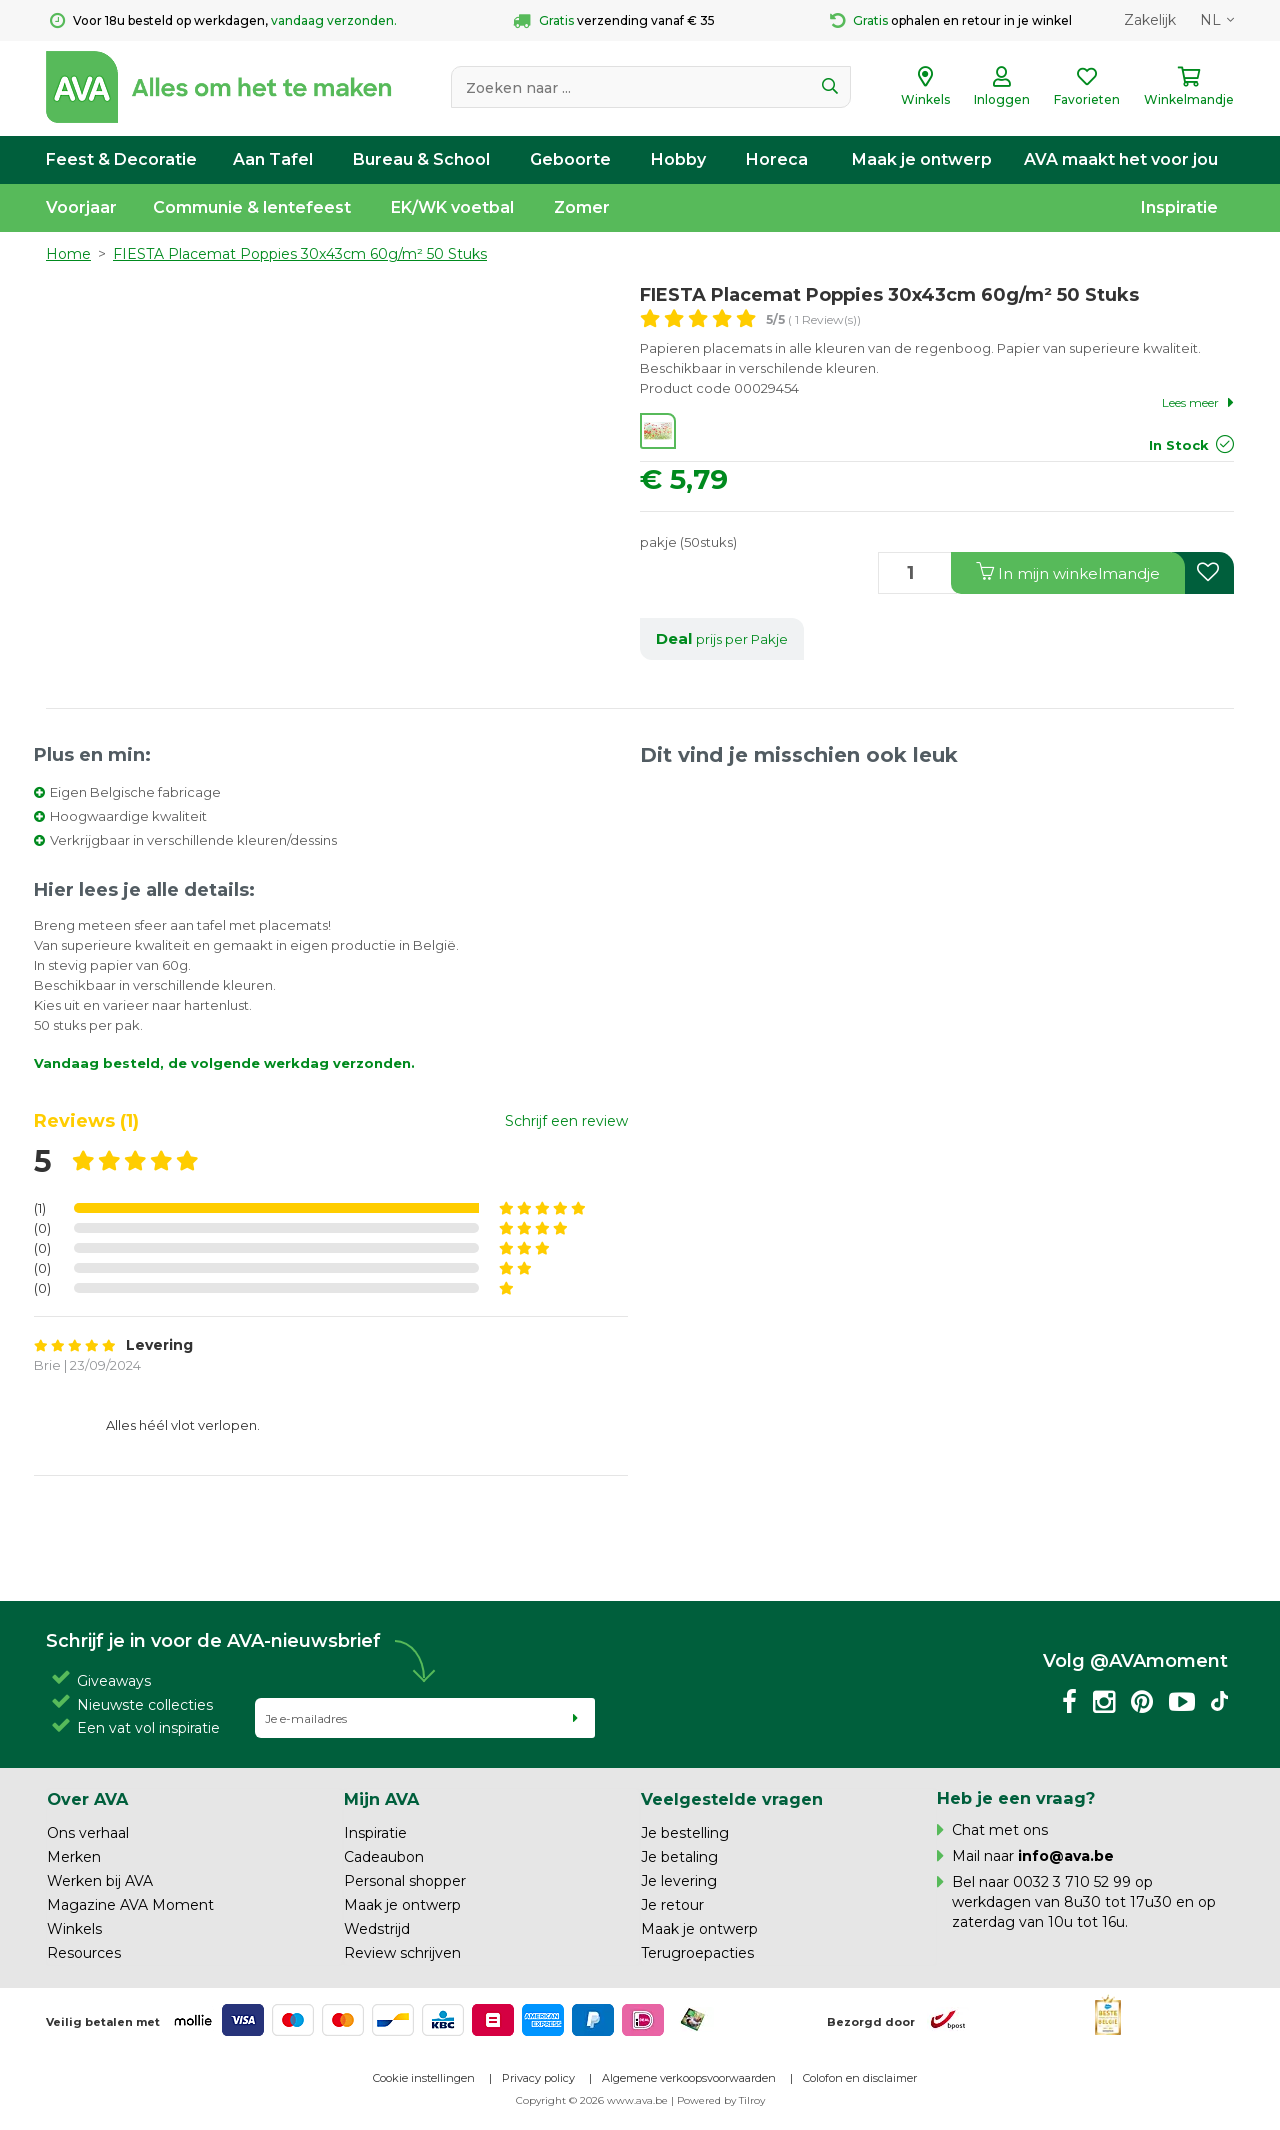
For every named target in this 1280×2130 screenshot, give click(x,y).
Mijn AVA (381, 1799)
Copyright (541, 2100)
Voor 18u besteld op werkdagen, (223, 21)
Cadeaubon (384, 1857)
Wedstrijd (377, 1929)
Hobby (678, 159)
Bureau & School (421, 159)
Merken (74, 1857)
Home (68, 254)
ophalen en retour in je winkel (951, 21)
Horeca (777, 159)
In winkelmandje (1068, 572)
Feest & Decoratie (121, 159)
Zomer (582, 207)
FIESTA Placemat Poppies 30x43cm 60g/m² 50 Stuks (300, 254)
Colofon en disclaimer (860, 2078)
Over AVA (87, 1799)
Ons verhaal (88, 1833)
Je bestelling (685, 1833)
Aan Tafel (273, 159)
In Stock (1179, 445)
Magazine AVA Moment (130, 1905)
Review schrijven (402, 1953)
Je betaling (679, 1857)
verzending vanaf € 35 (614, 21)
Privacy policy (538, 2078)
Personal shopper (405, 1881)
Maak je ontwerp (922, 159)
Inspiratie (1179, 207)
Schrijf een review (566, 1121)
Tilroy (752, 2100)
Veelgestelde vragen (732, 1799)
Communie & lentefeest (252, 207)
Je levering (679, 1881)
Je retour (672, 1905)
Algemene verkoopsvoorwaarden (689, 2078)
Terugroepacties (697, 1953)
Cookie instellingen (424, 2078)
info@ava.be (1066, 1856)
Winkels (74, 1929)
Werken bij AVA (100, 1881)
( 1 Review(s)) (813, 319)
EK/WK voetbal (452, 207)
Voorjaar (81, 207)
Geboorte (570, 159)
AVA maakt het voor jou (1121, 159)
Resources (84, 1953)
